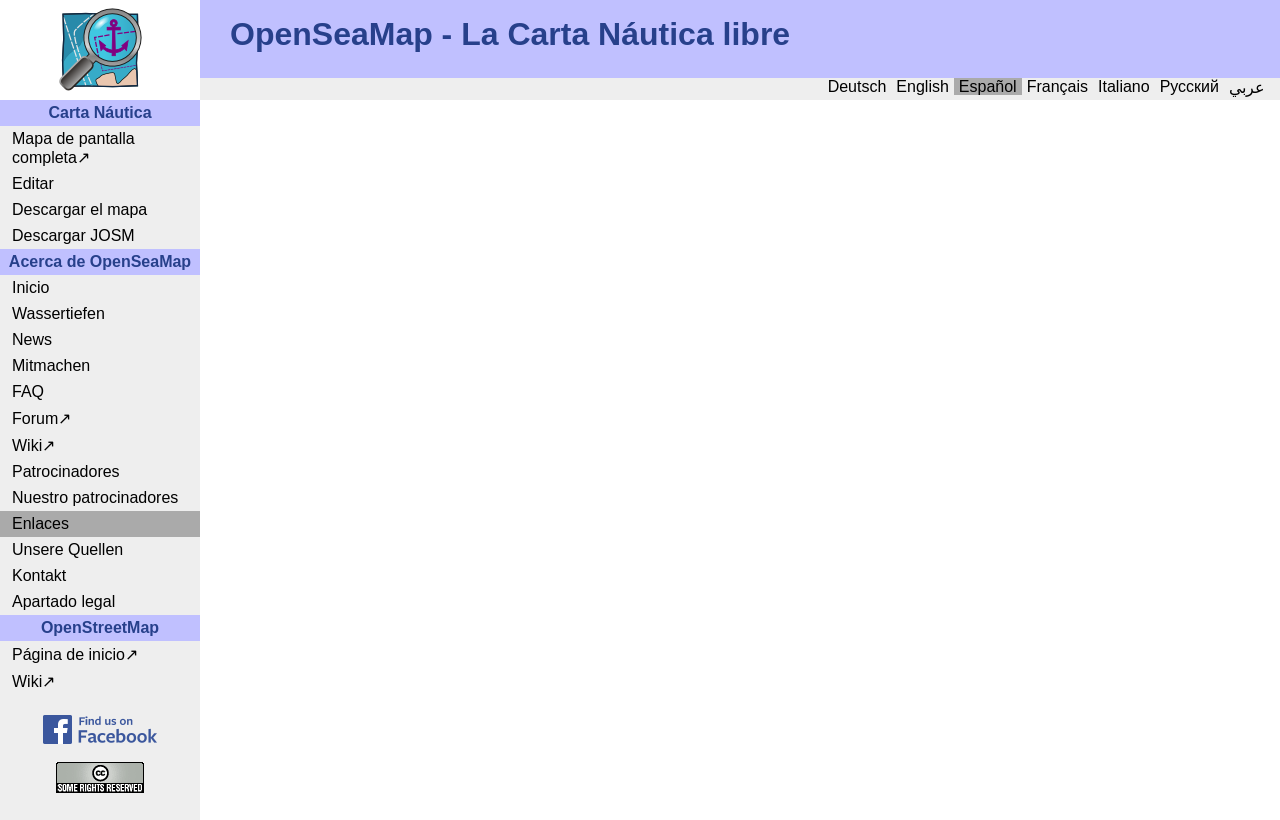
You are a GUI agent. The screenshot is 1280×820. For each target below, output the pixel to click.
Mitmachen (51, 365)
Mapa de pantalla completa (73, 148)
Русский (1189, 86)
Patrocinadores (66, 471)
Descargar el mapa (79, 209)
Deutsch (857, 86)
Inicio (30, 287)
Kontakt (39, 575)
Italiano (1124, 86)
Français (1057, 86)
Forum (35, 418)
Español (988, 86)
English (922, 86)
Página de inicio (68, 654)
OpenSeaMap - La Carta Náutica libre (510, 34)
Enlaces (40, 523)
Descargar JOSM (73, 235)
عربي (1247, 87)
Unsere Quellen (67, 549)
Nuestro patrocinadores (95, 497)
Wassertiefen (58, 313)
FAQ (28, 391)
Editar (33, 183)
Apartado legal (63, 601)
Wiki (27, 445)
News (32, 339)
